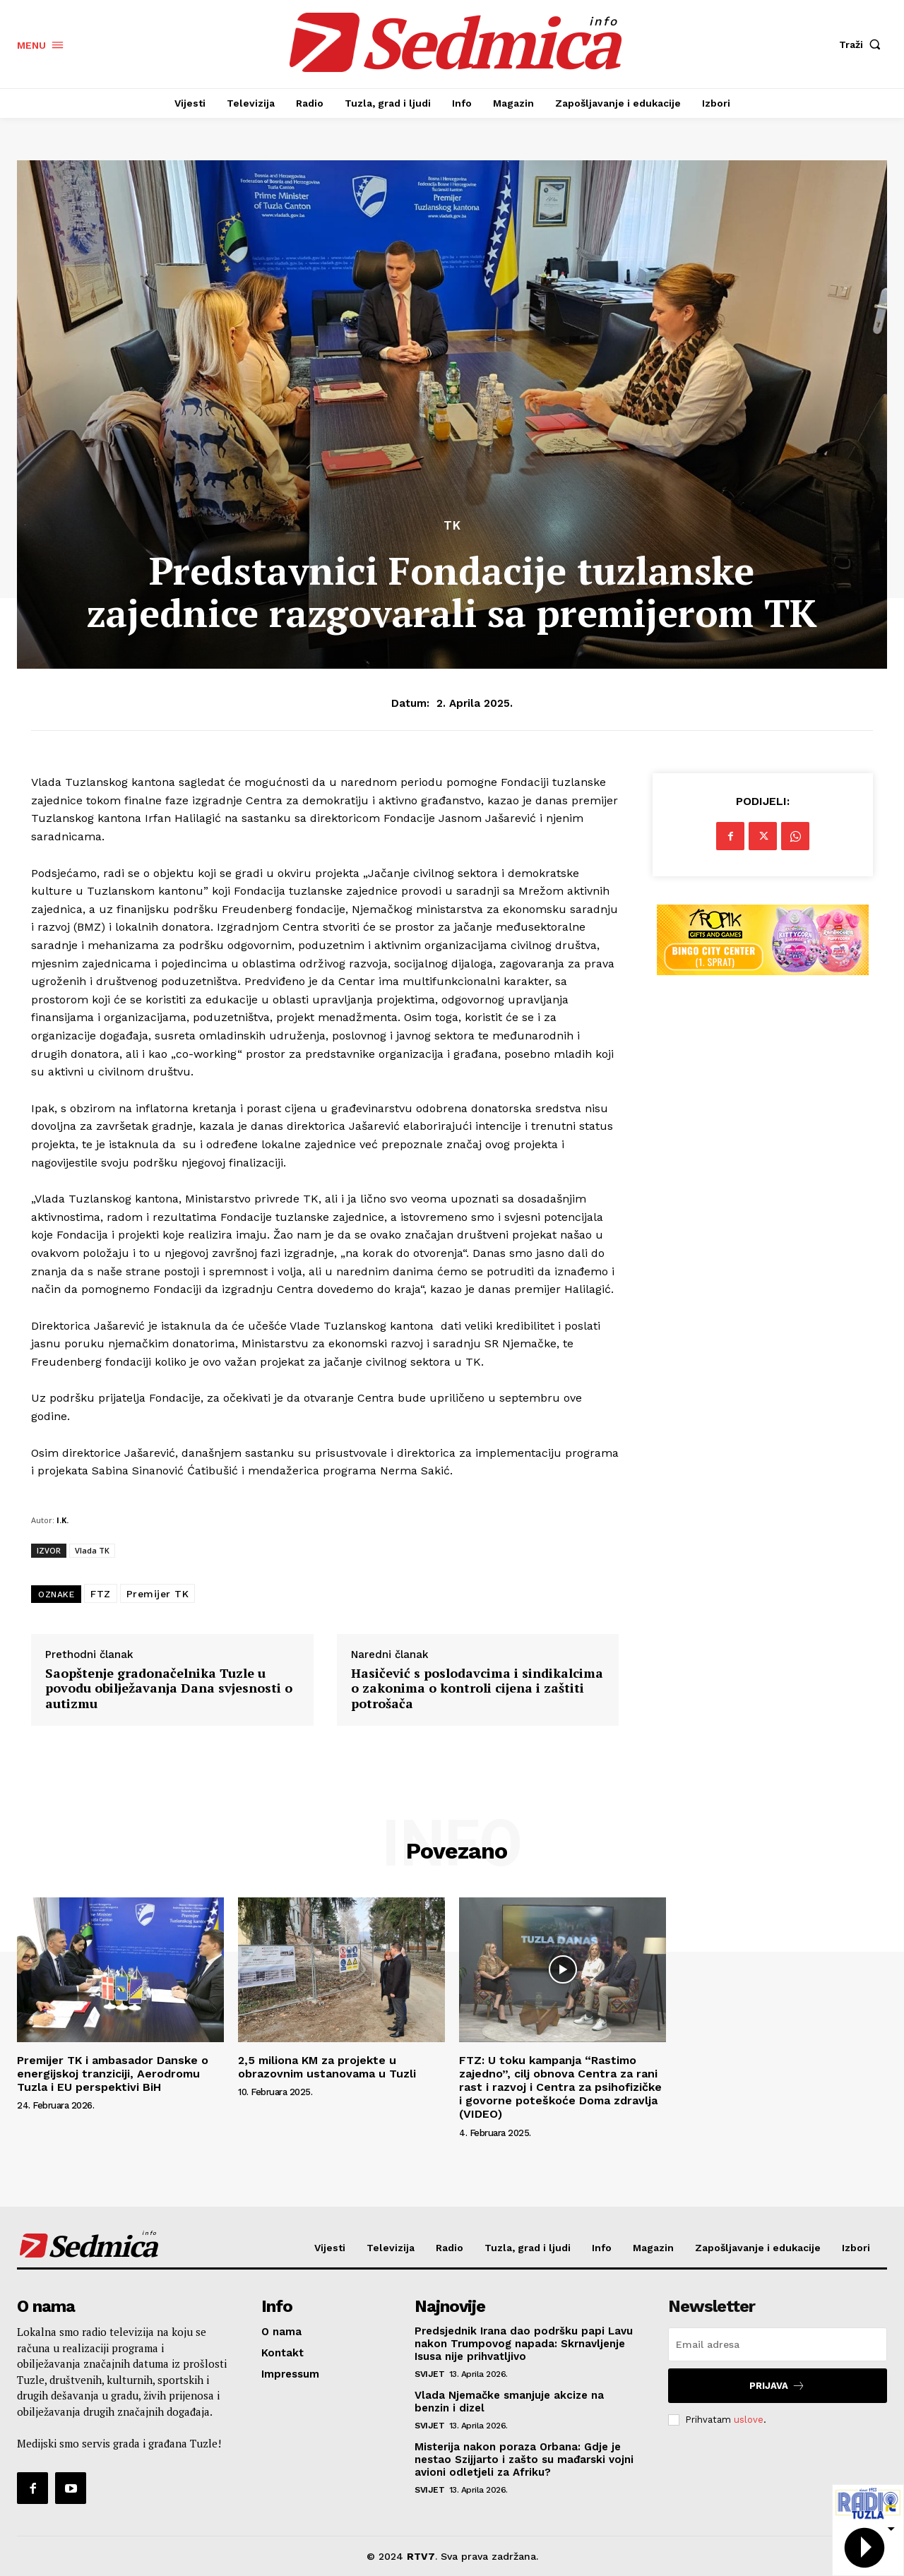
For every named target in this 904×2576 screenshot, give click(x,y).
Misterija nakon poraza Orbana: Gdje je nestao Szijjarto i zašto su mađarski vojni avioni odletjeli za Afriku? (524, 2459)
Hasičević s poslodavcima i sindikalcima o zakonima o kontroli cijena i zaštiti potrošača (477, 1689)
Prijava (777, 2385)
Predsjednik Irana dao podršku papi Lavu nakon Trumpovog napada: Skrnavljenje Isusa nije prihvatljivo (524, 2344)
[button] (863, 44)
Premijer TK (157, 1593)
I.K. (62, 1520)
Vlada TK (92, 1550)
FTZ (100, 1593)
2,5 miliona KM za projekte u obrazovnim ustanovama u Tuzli (327, 2066)
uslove (748, 2419)
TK (452, 526)
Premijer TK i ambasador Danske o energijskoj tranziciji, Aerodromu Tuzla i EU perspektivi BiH (112, 2073)
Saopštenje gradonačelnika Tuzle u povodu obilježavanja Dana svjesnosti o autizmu (168, 1689)
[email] (777, 2344)
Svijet (429, 2374)
